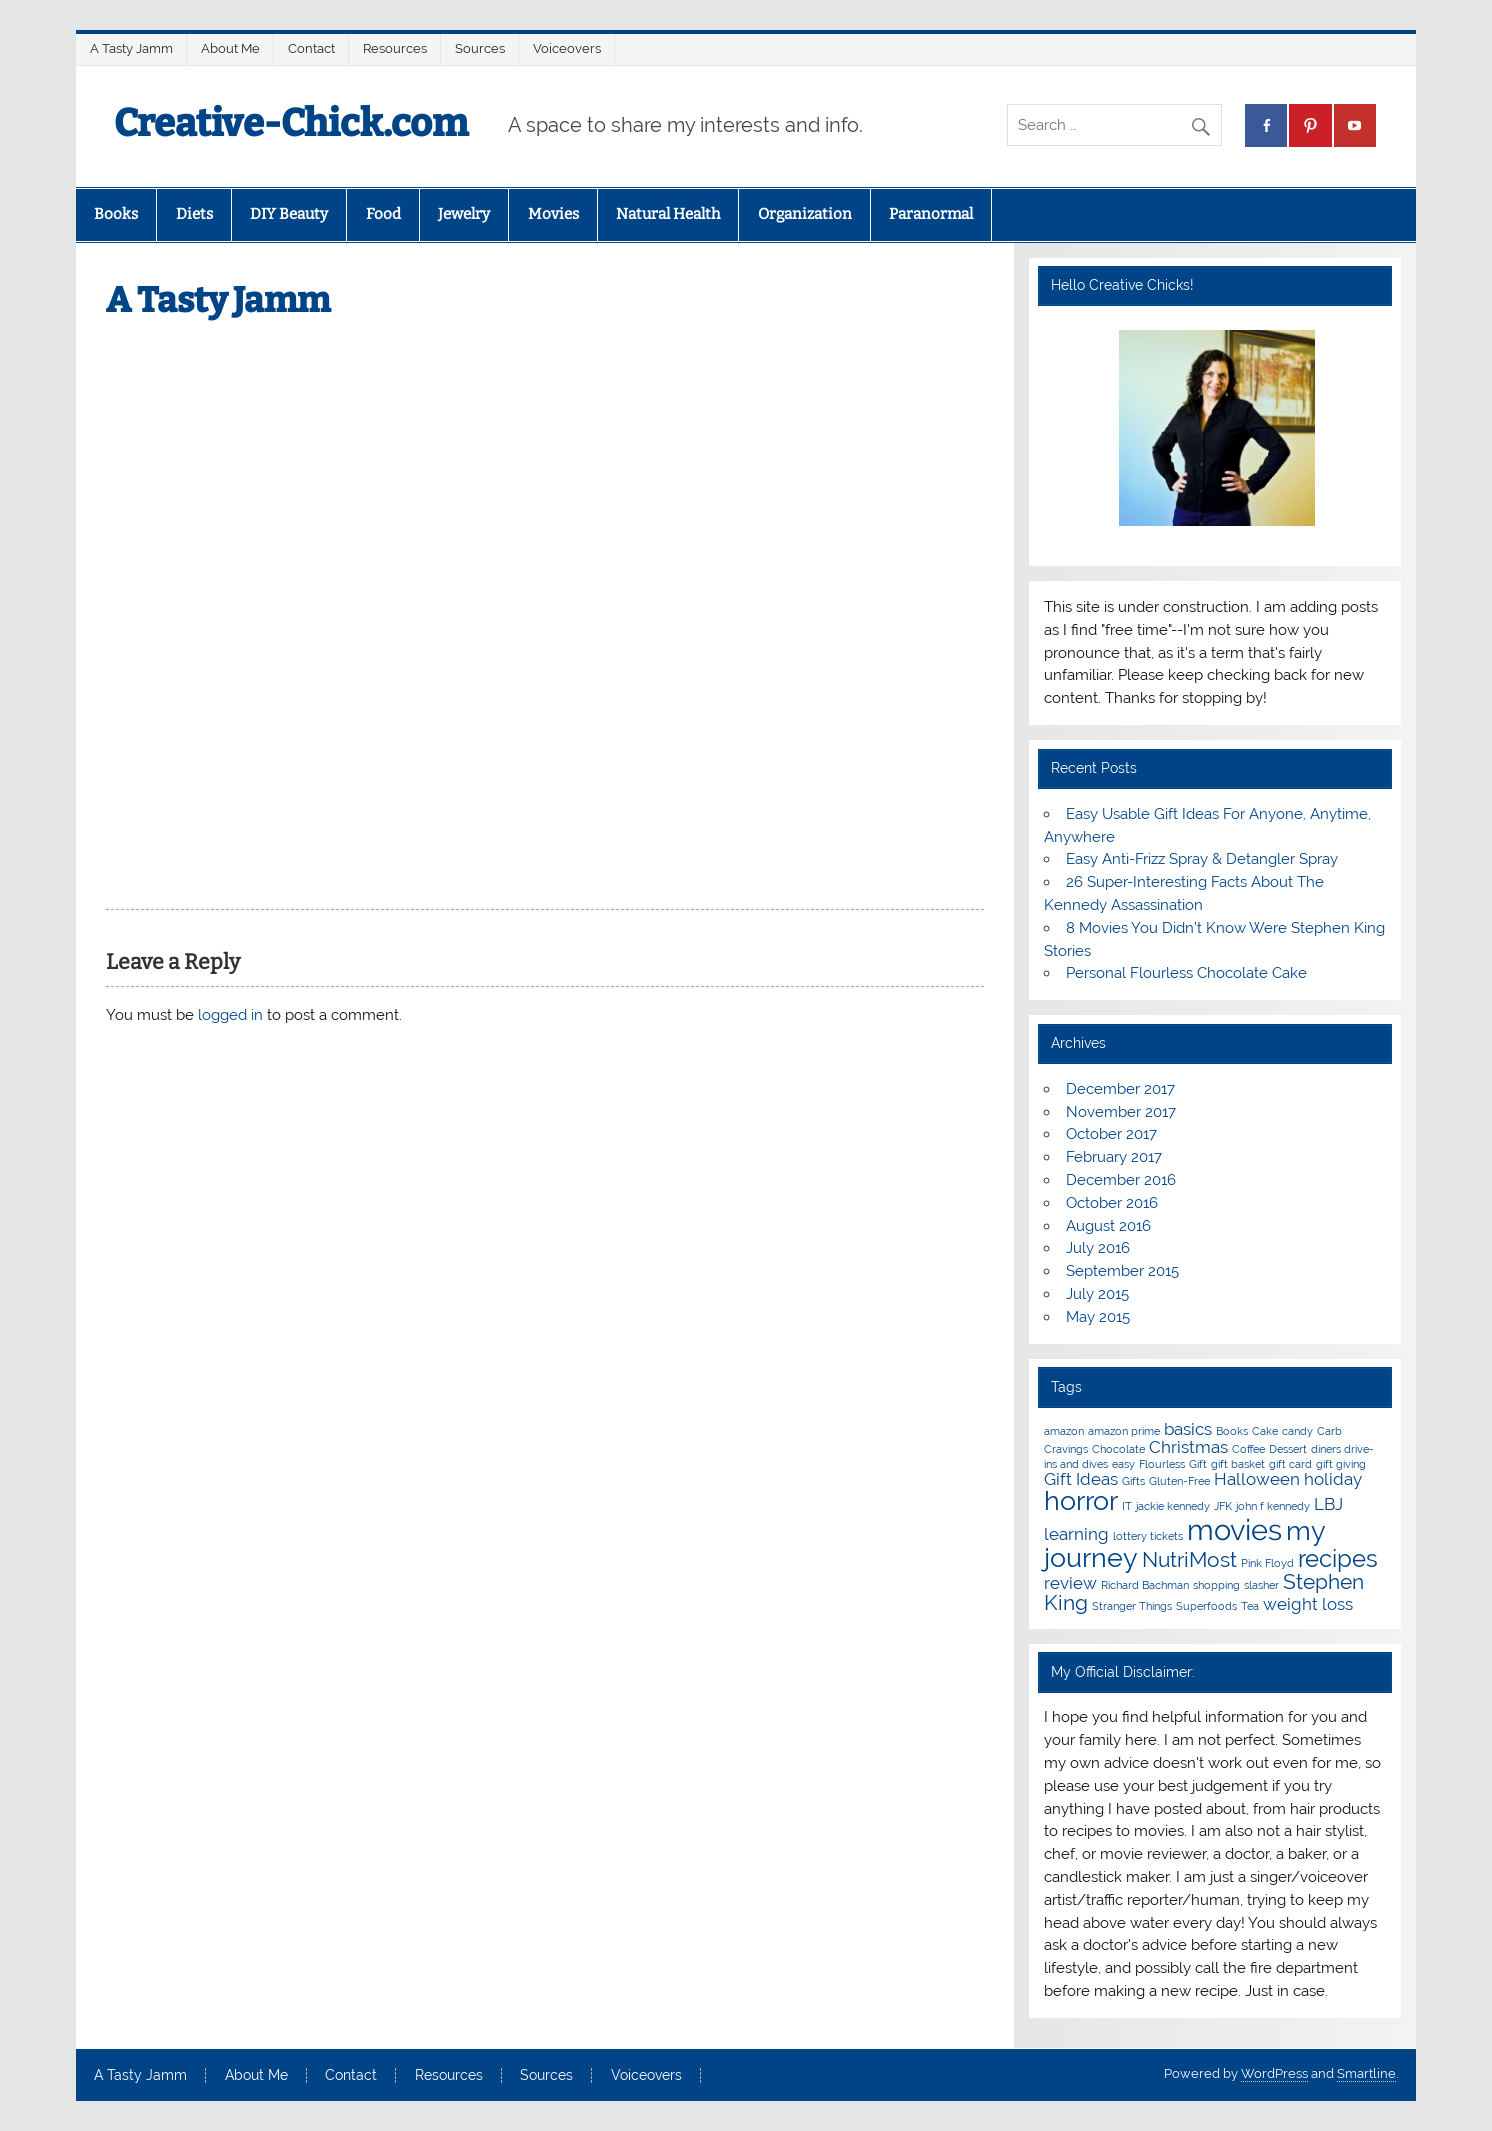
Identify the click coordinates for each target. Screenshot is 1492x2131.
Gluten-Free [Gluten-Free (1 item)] (1179, 1481)
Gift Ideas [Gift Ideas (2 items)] (1081, 1479)
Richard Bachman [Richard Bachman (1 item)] (1145, 1585)
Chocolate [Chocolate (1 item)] (1118, 1449)
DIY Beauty (289, 214)
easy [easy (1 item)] (1123, 1464)
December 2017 (1120, 1089)
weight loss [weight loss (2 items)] (1308, 1604)
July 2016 (1098, 1248)
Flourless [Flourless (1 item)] (1162, 1464)
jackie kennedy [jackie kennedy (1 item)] (1173, 1506)
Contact (311, 48)
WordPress (1274, 2073)
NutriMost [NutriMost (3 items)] (1189, 1559)
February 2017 (1114, 1157)
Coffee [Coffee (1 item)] (1248, 1449)
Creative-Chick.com (291, 123)
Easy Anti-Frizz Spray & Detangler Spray (1202, 859)
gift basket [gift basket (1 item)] (1238, 1464)
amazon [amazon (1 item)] (1064, 1431)
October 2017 (1111, 1134)
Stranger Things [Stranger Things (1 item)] (1132, 1606)
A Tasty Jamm (131, 48)
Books (116, 214)
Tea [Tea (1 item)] (1250, 1606)
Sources (480, 48)
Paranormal (931, 214)
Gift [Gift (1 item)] (1198, 1464)
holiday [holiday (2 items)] (1333, 1479)
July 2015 (1097, 1294)
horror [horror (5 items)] (1081, 1500)
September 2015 (1122, 1271)
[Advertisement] (544, 475)
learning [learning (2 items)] (1076, 1534)
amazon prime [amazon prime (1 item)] (1124, 1431)
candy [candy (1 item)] (1297, 1431)
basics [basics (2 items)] (1188, 1429)
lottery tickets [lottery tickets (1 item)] (1148, 1536)
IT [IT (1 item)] (1127, 1506)
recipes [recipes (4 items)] (1338, 1558)
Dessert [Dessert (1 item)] (1288, 1449)
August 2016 (1108, 1226)
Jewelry (464, 214)
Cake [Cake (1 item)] (1265, 1431)
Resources (395, 48)
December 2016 (1121, 1180)
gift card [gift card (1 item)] (1290, 1464)
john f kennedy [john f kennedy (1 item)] (1273, 1506)
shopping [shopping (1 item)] (1216, 1585)
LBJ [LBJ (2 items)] (1328, 1504)
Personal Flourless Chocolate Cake (1186, 973)
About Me (230, 48)
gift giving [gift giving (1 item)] (1341, 1464)
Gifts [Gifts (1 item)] (1133, 1481)
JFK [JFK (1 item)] (1223, 1506)
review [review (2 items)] (1070, 1583)
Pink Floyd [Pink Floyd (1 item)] (1267, 1563)
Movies (553, 214)
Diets (194, 214)
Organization (805, 214)
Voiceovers (567, 48)
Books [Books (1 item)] (1232, 1431)
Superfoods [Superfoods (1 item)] (1206, 1606)
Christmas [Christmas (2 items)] (1188, 1447)
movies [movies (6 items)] (1234, 1529)
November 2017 (1121, 1112)
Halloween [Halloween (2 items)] (1257, 1479)
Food (383, 214)
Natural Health (668, 214)
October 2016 (1112, 1203)
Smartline (1366, 2073)
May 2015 (1098, 1317)
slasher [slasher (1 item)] (1261, 1585)
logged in (230, 1015)
